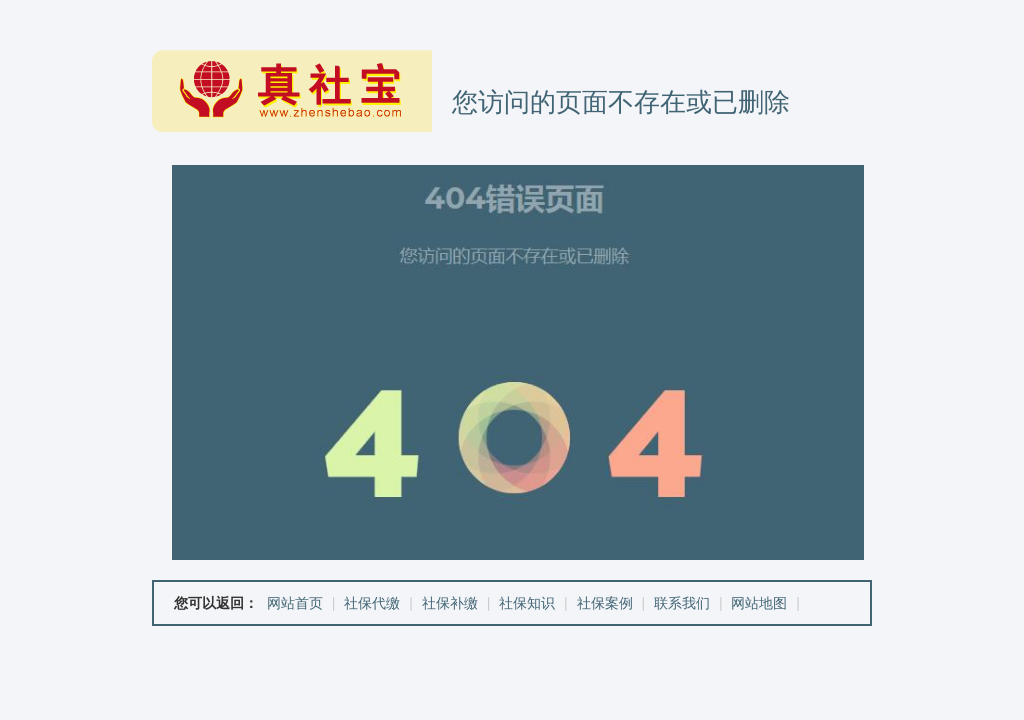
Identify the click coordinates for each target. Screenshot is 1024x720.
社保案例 (605, 603)
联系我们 (682, 603)
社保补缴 (450, 603)
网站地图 (759, 603)
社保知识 (527, 603)
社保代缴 (372, 603)
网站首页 (295, 603)
